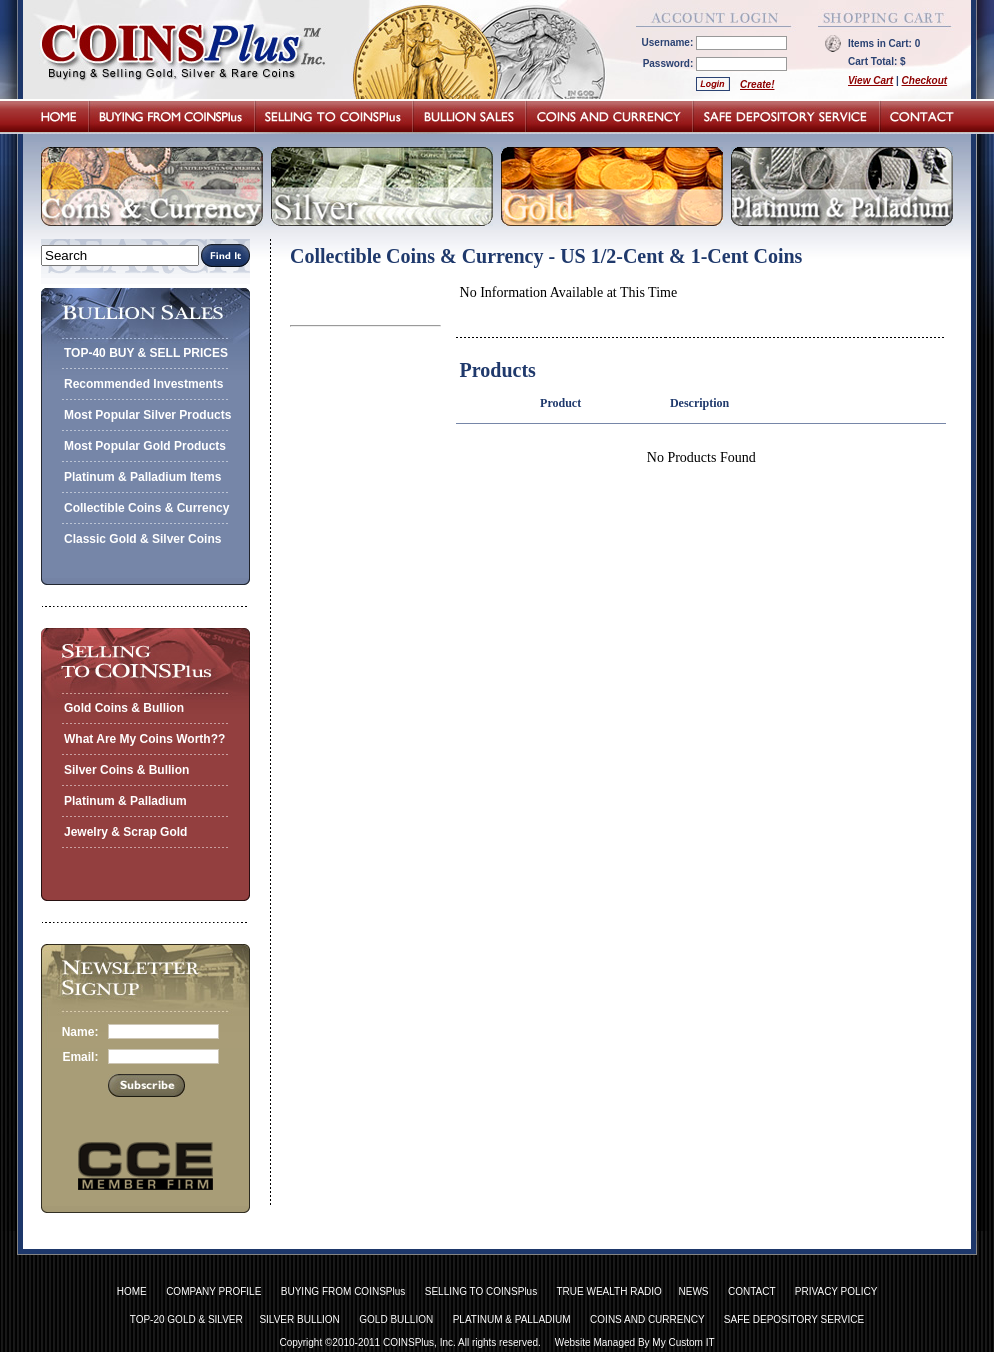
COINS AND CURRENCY (647, 1319)
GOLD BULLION (396, 1319)
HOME (132, 1291)
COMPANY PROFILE (213, 1291)
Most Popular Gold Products (145, 446)
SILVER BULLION (299, 1319)
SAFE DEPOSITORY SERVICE (794, 1319)
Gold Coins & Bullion (124, 708)
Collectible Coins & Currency (146, 508)
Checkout (925, 80)
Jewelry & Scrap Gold (125, 832)
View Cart (870, 80)
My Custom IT (683, 1342)
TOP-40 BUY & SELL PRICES (146, 353)
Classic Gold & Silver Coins (142, 539)
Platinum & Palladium (125, 801)
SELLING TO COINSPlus (481, 1291)
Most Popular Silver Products (147, 415)
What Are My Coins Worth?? (144, 739)
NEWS (694, 1291)
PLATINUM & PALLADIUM (512, 1319)
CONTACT (751, 1291)
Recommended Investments (143, 384)
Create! (757, 84)
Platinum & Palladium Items (142, 477)
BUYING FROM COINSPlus (343, 1291)
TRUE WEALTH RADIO (608, 1291)
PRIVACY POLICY (836, 1291)
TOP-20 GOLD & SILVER (186, 1319)
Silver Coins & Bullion (126, 770)
